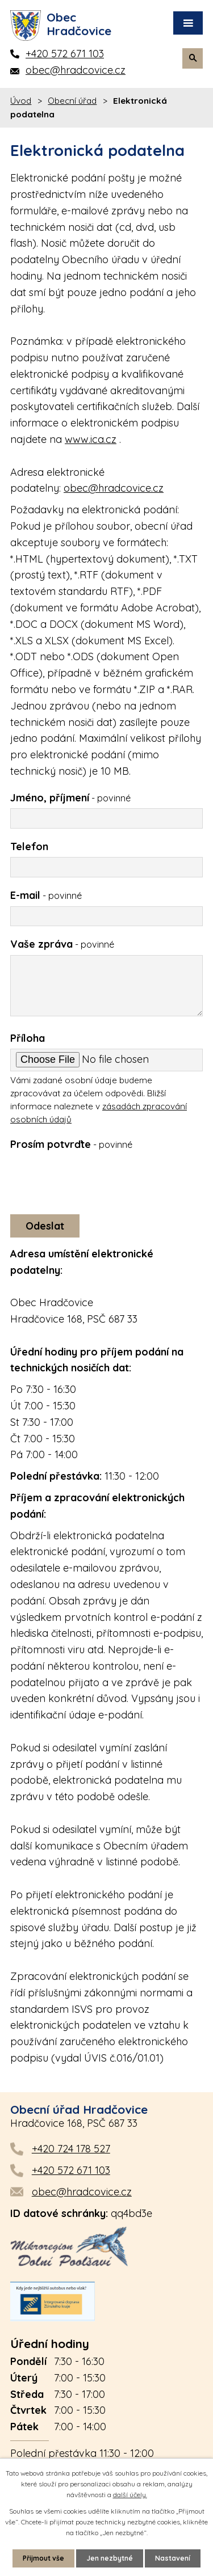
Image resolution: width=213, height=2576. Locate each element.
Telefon (29, 846)
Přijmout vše (43, 2558)
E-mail (46, 895)
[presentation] (94, 1180)
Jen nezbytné (109, 2558)
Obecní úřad (72, 100)
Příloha (27, 1038)
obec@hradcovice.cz (114, 488)
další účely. (130, 2494)
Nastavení (172, 2558)
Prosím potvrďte (71, 1144)
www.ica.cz (90, 439)
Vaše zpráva (62, 944)
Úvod (20, 100)
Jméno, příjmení (70, 797)
